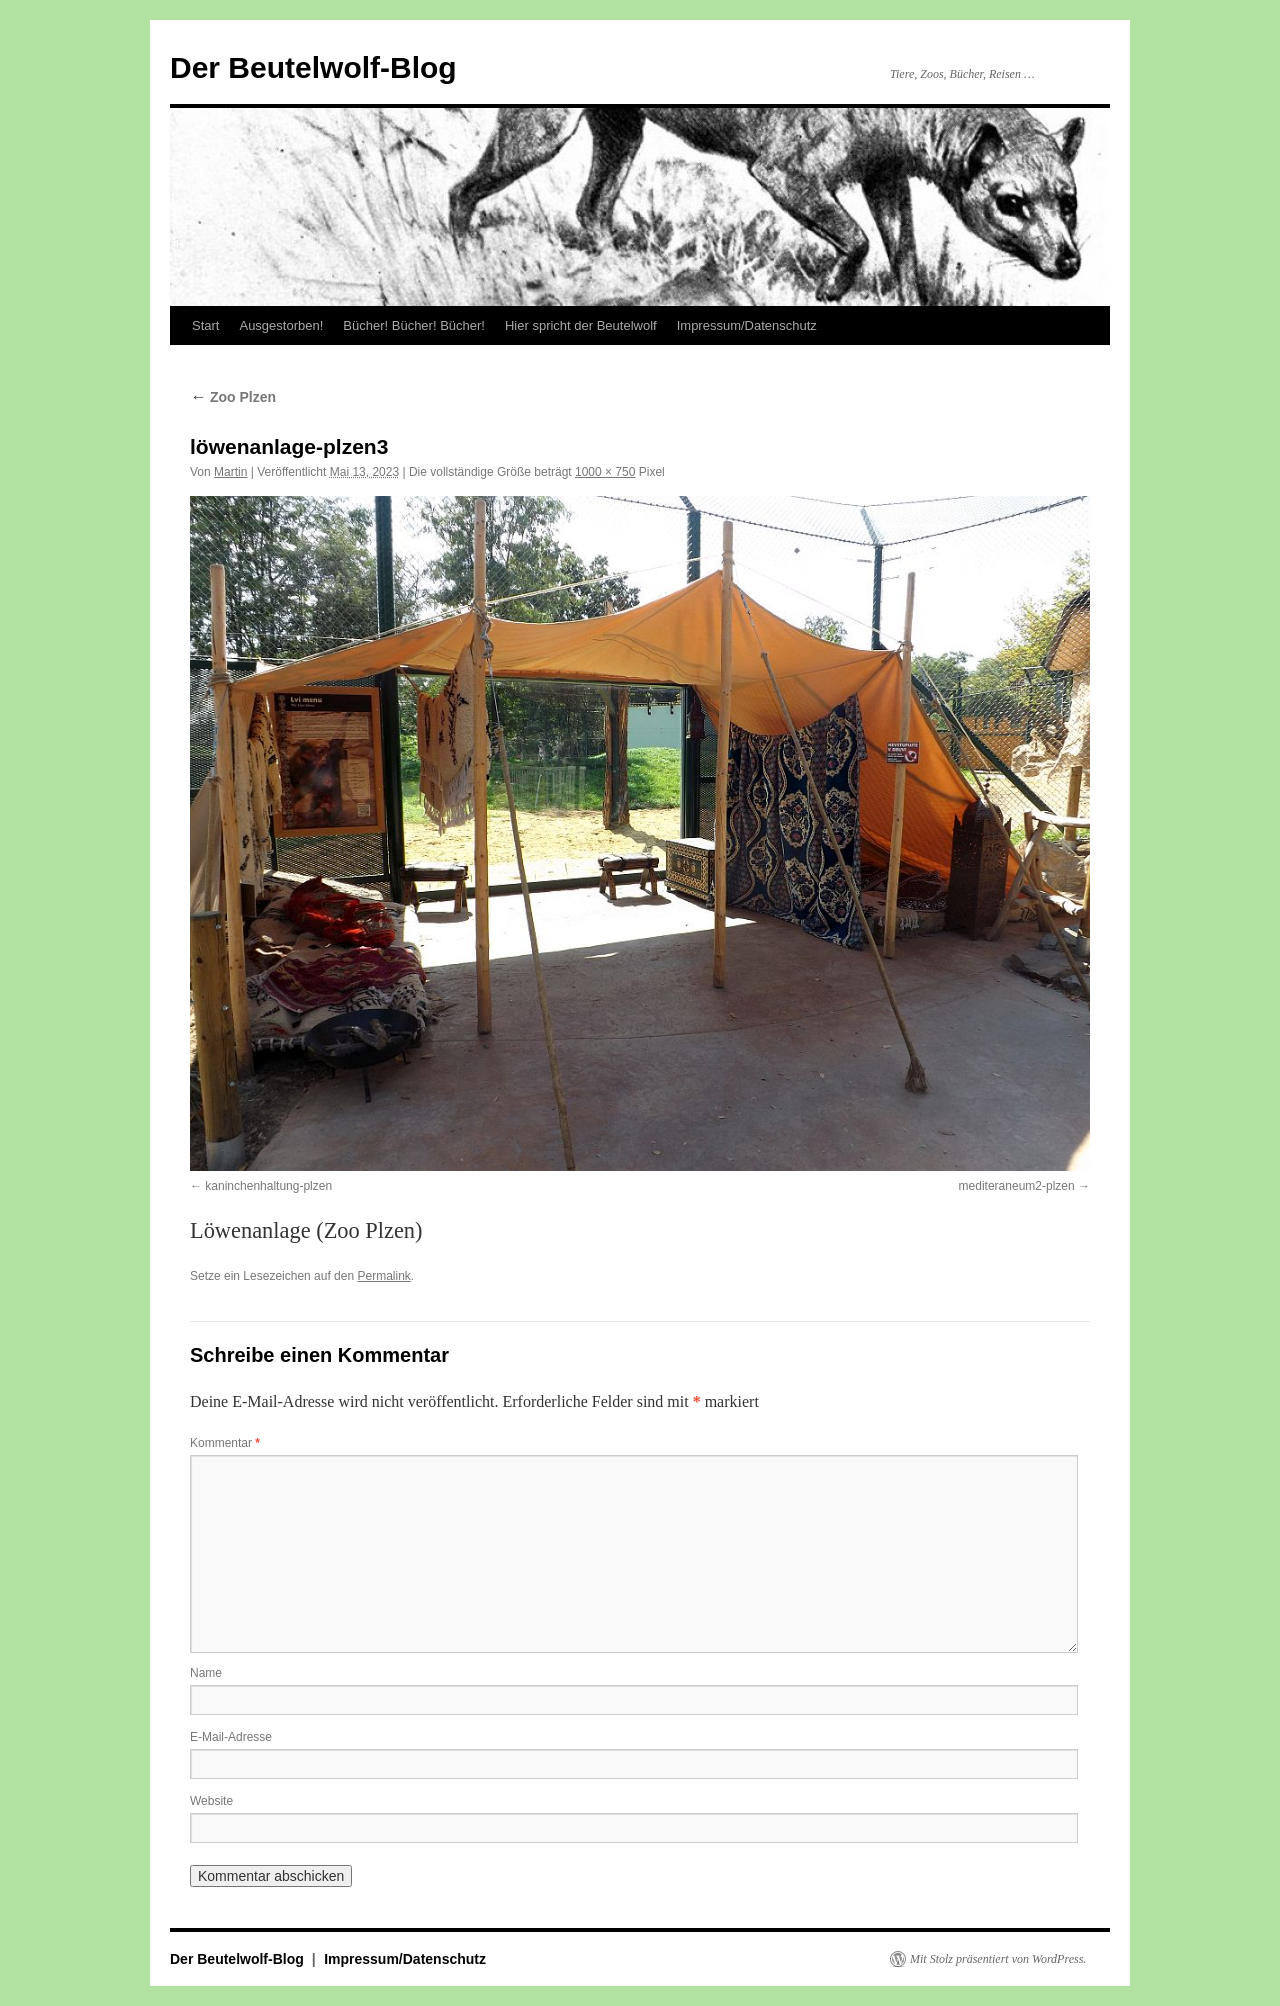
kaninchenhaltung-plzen (268, 1186)
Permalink (383, 1276)
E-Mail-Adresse (231, 1737)
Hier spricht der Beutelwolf (581, 325)
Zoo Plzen (233, 397)
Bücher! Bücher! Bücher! (414, 325)
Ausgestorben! (281, 325)
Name (206, 1673)
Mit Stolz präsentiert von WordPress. (998, 1959)
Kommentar (225, 1443)
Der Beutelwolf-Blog (313, 67)
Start (205, 325)
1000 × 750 (605, 472)
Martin (230, 472)
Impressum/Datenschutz (747, 325)
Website (211, 1801)
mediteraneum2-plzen (1017, 1186)
